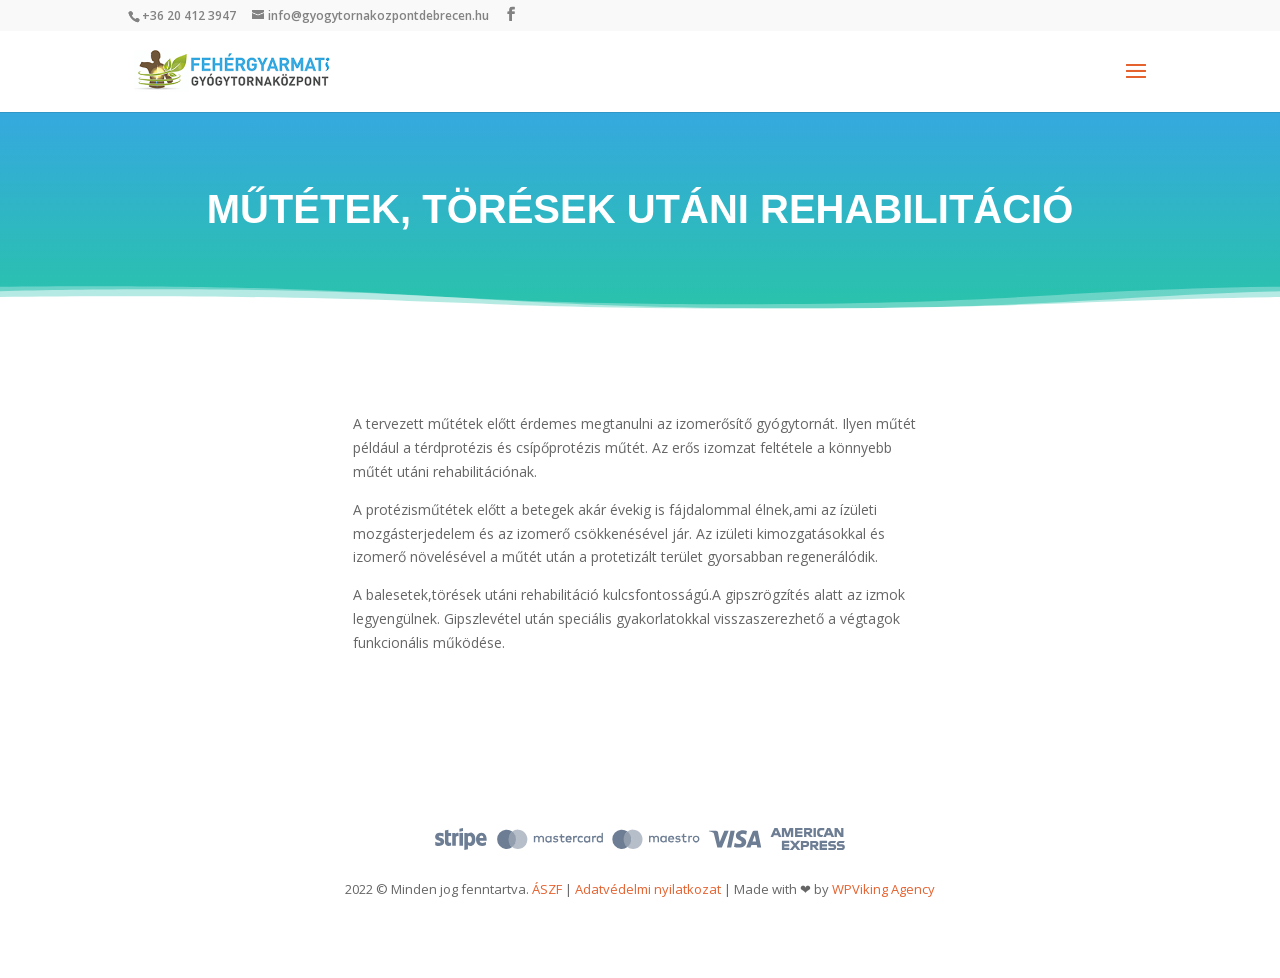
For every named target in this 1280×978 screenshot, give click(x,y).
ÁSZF (547, 889)
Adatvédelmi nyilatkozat (648, 889)
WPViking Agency (883, 889)
